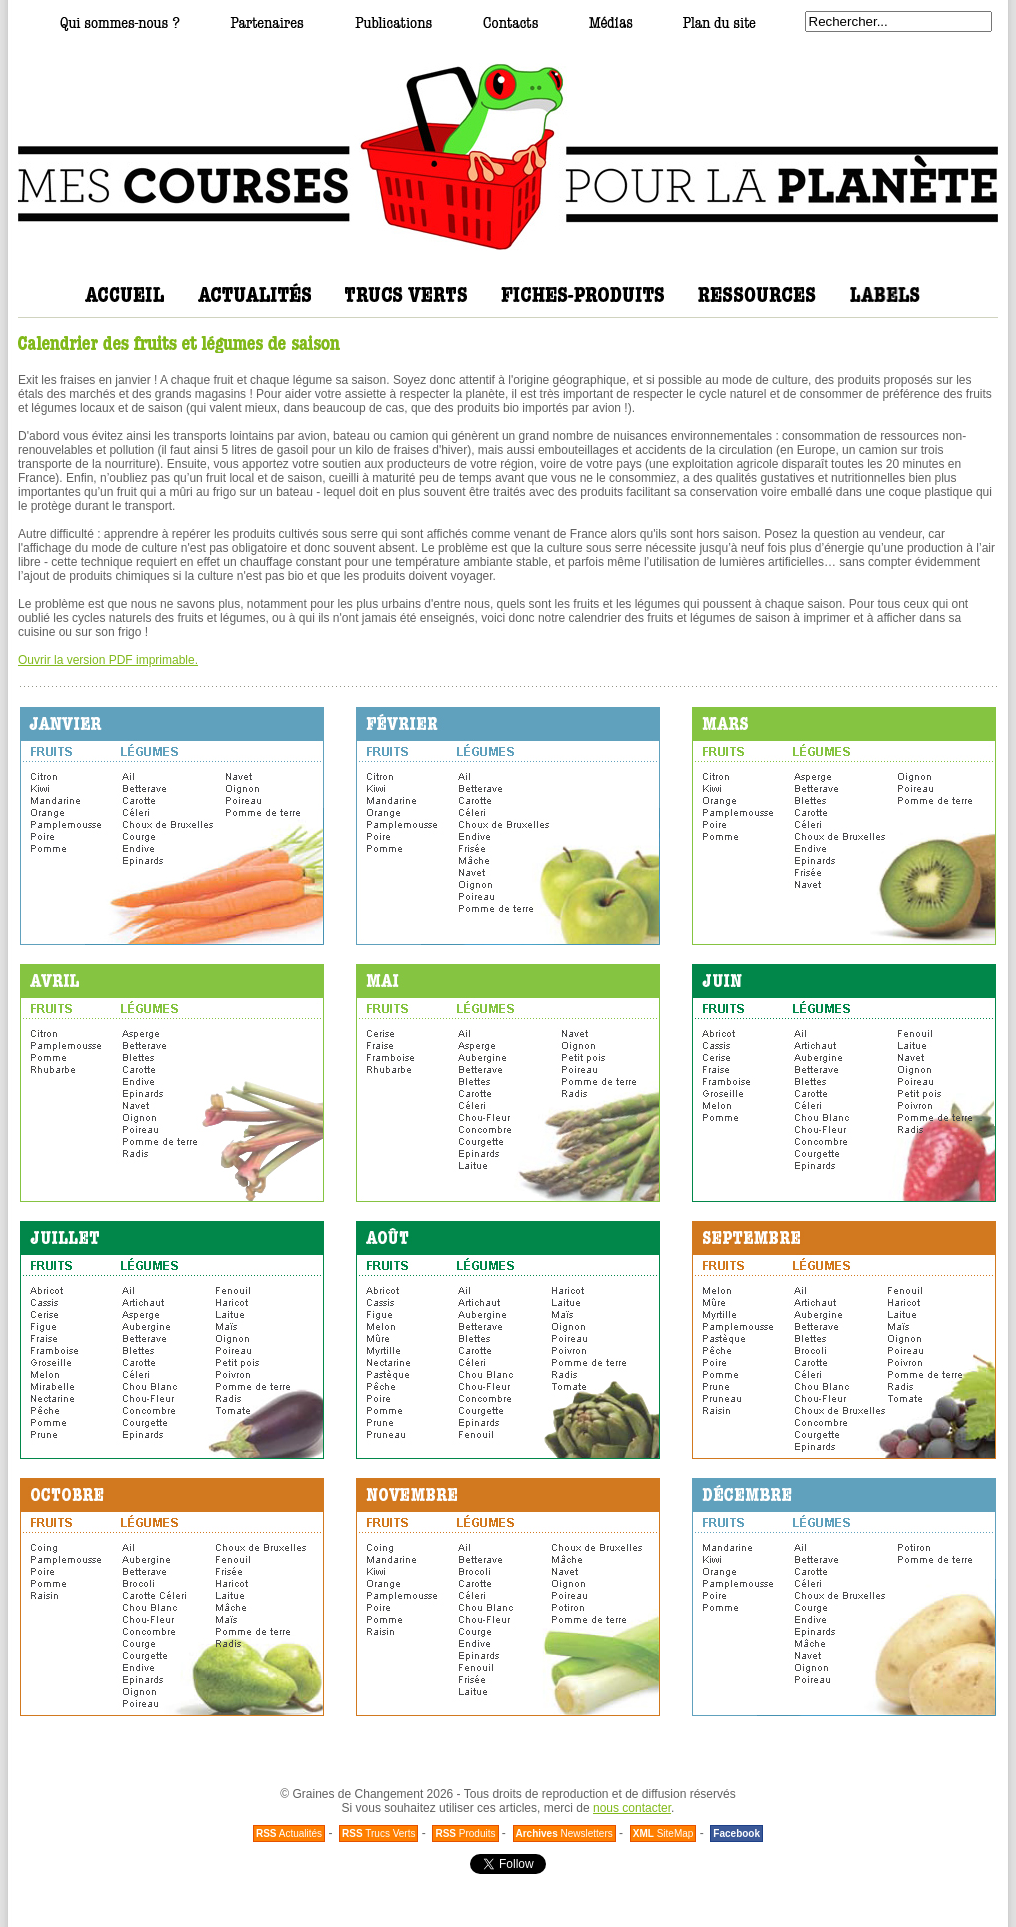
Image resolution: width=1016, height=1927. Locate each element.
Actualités (289, 1833)
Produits (465, 1833)
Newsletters (564, 1833)
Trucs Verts (378, 1833)
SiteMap (663, 1833)
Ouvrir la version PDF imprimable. (108, 660)
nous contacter (632, 1808)
